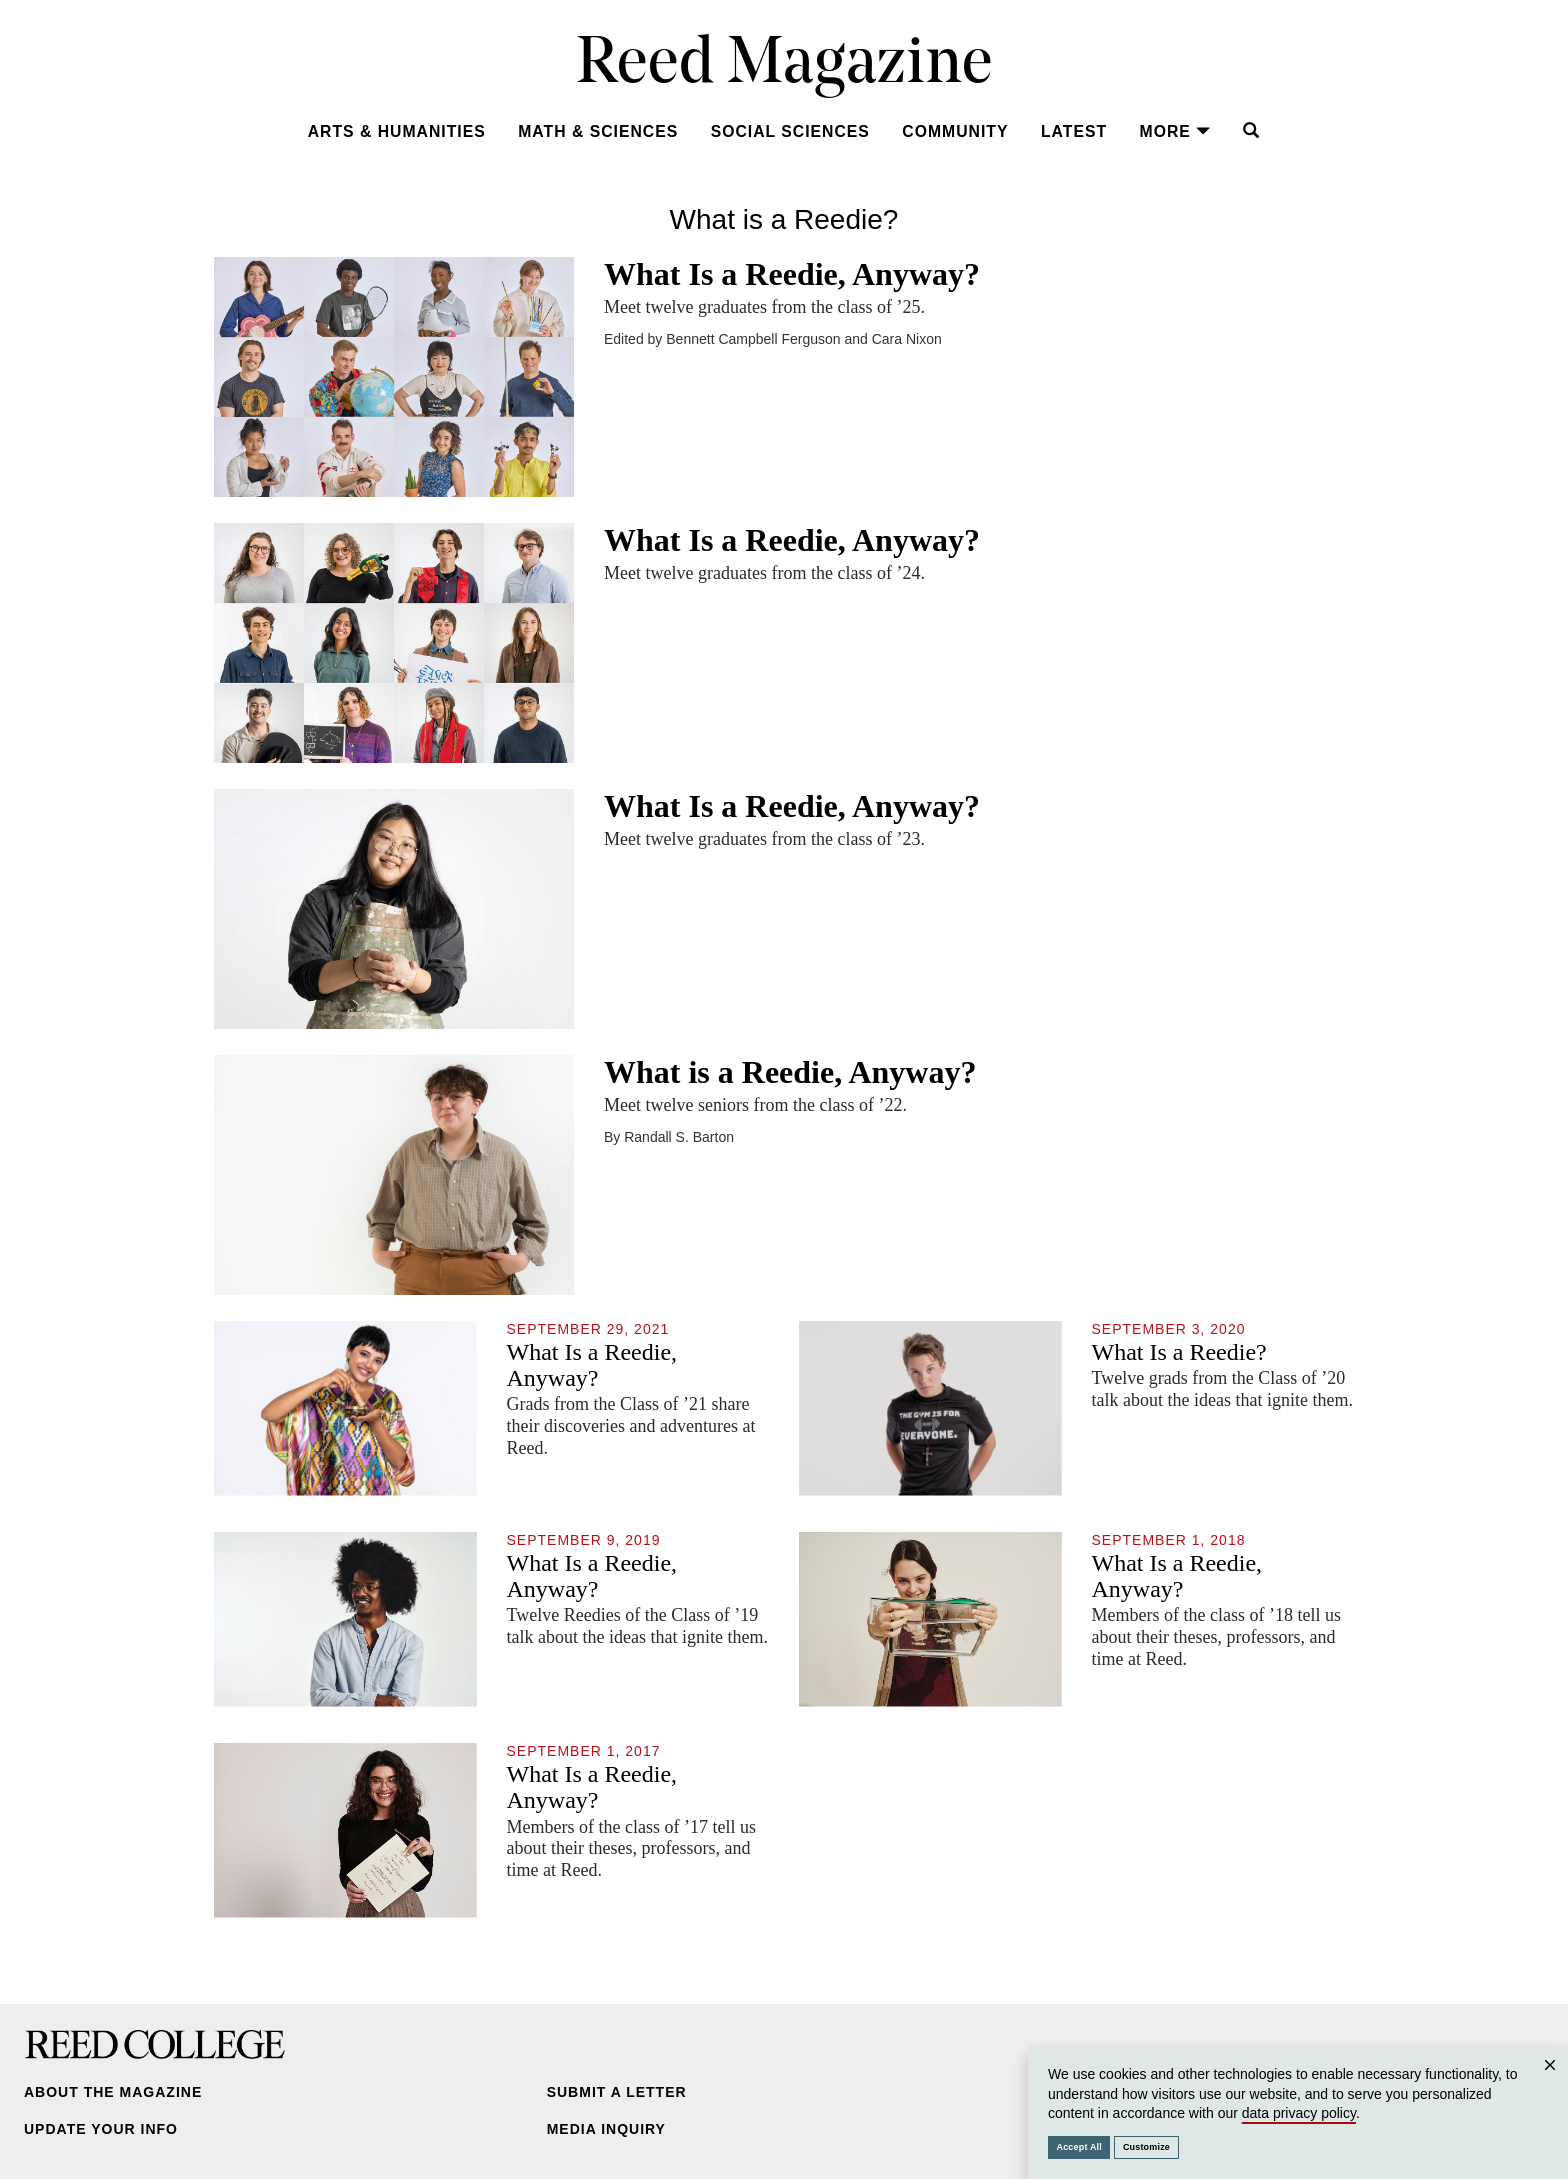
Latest (1074, 131)
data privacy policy (1299, 2113)
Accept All (1079, 2147)
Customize (1146, 2147)
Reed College (155, 2044)
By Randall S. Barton (669, 1137)
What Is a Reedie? (1179, 1352)
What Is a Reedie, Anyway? (792, 274)
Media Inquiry (606, 2129)
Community (955, 131)
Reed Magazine (784, 65)
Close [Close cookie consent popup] (1549, 2084)
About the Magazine (113, 2092)
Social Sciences (790, 131)
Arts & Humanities (397, 131)
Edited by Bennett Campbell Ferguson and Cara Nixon (773, 339)
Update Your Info (101, 2129)
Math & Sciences (598, 131)
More (1175, 131)
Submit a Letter (617, 2092)
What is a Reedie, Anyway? (790, 1072)
